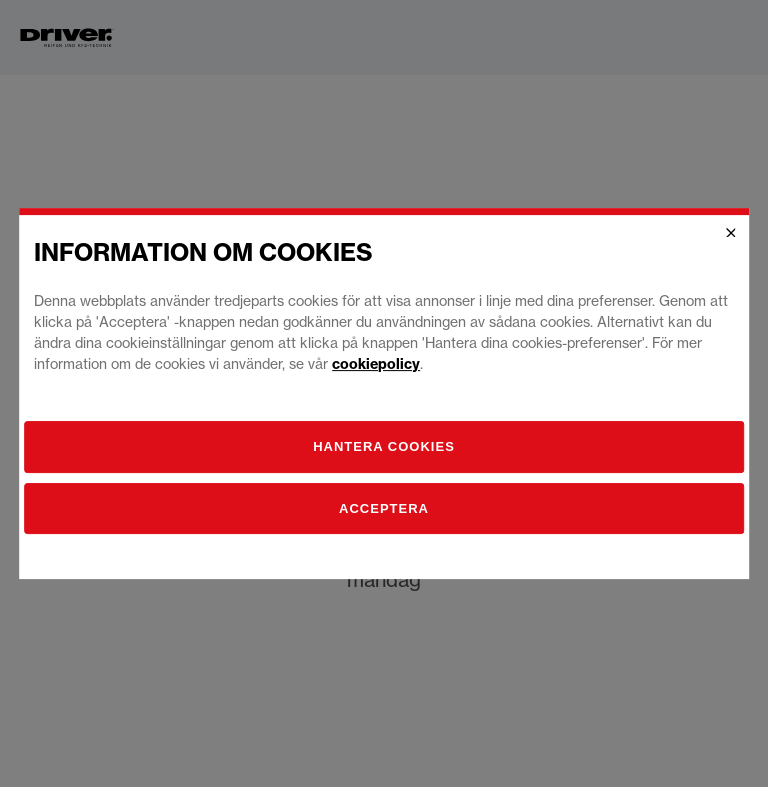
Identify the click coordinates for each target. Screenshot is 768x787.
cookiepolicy (376, 364)
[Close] (731, 233)
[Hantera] (384, 447)
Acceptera (384, 508)
